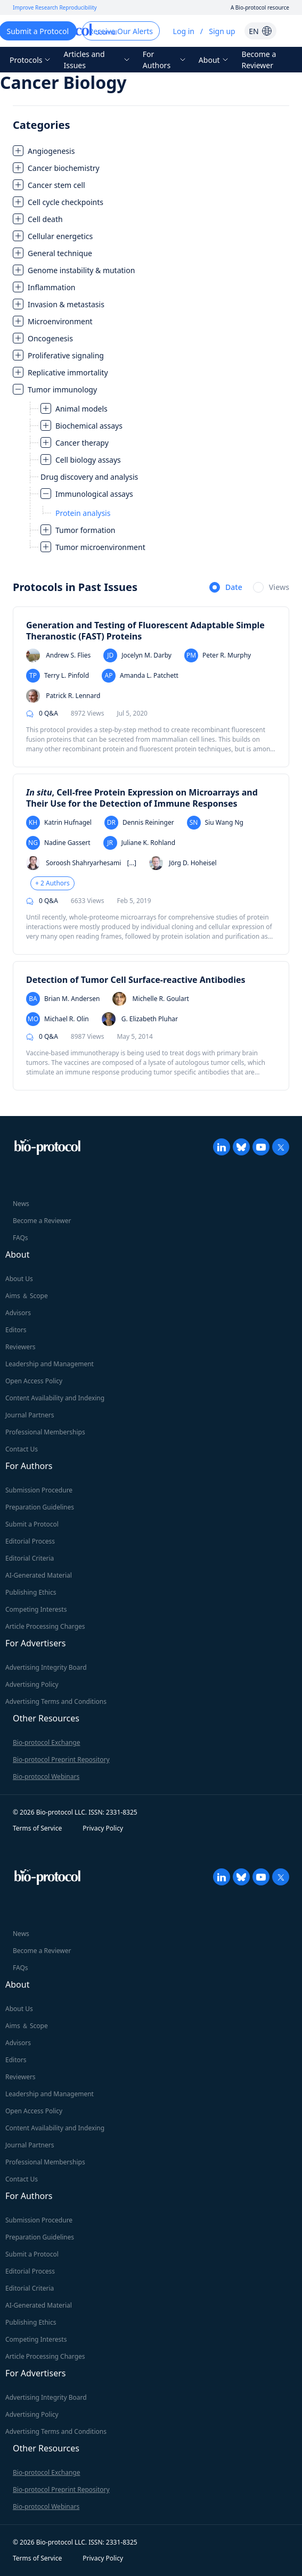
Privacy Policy (103, 1828)
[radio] (225, 588)
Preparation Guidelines (39, 1507)
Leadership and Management (49, 1363)
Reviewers (20, 1346)
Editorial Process (30, 1541)
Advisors (18, 1312)
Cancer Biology (63, 82)
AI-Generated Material (38, 1575)
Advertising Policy (32, 1684)
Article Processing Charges (45, 1626)
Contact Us (21, 1449)
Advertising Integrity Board (46, 1667)
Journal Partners (29, 1415)
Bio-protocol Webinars (46, 1776)
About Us (19, 1278)
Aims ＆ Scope (26, 1295)
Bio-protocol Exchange (46, 1742)
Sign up (222, 31)
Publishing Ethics (30, 1592)
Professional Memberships (45, 1432)
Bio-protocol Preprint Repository (61, 1759)
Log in (183, 31)
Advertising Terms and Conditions (56, 1701)
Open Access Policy (33, 1380)
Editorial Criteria (29, 1558)
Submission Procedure (38, 1490)
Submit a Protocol (32, 1524)
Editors (15, 1329)
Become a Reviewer (259, 59)
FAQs (20, 1237)
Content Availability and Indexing (54, 1397)
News (21, 1203)
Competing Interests (36, 1609)
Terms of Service (37, 1828)
